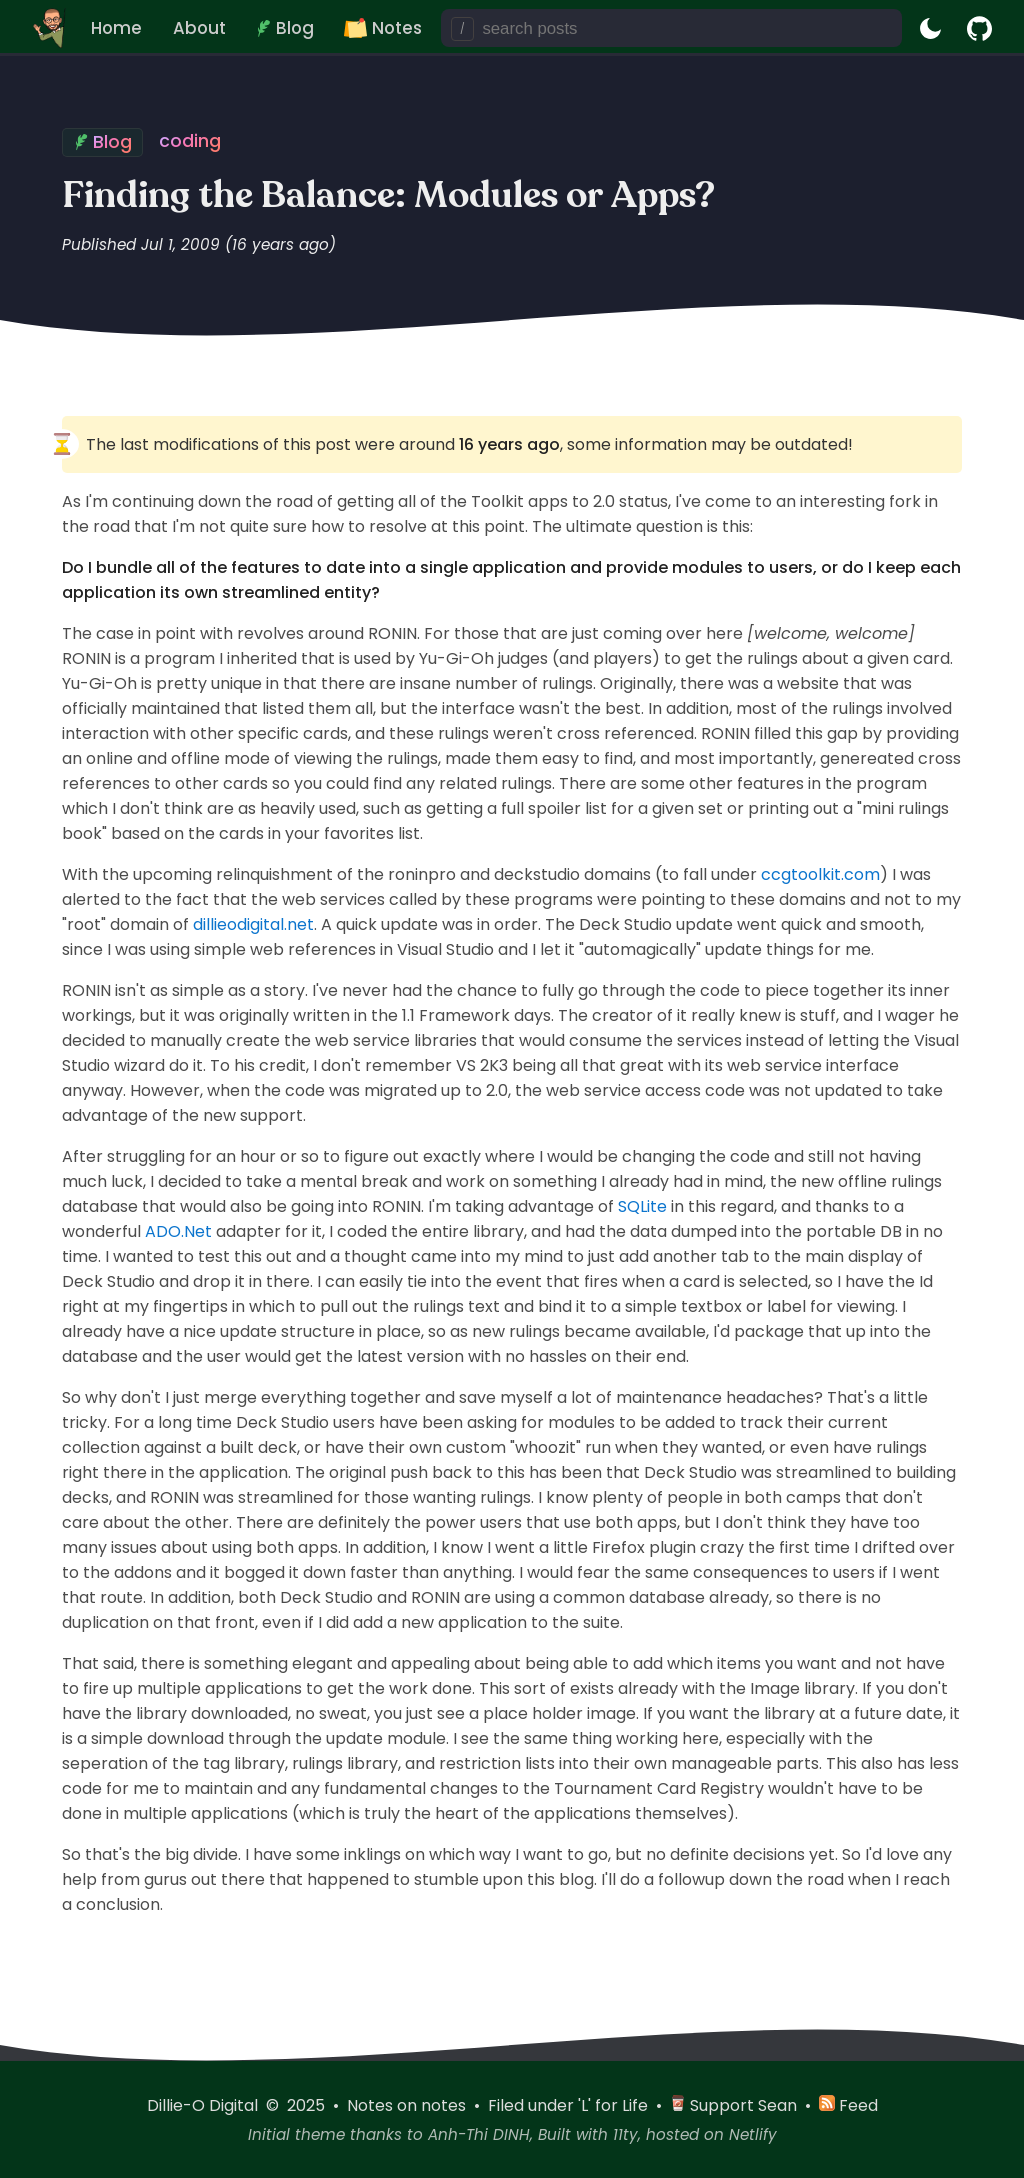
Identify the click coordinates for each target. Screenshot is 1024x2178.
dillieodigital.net (253, 924)
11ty (625, 2134)
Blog (112, 142)
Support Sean (735, 2105)
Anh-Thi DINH (479, 2134)
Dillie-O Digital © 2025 (238, 2105)
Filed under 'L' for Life (570, 2105)
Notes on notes (408, 2105)
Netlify (753, 2134)
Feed (848, 2105)
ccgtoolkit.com (820, 874)
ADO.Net (178, 1231)
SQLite (642, 1206)
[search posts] (688, 28)
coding (190, 141)
